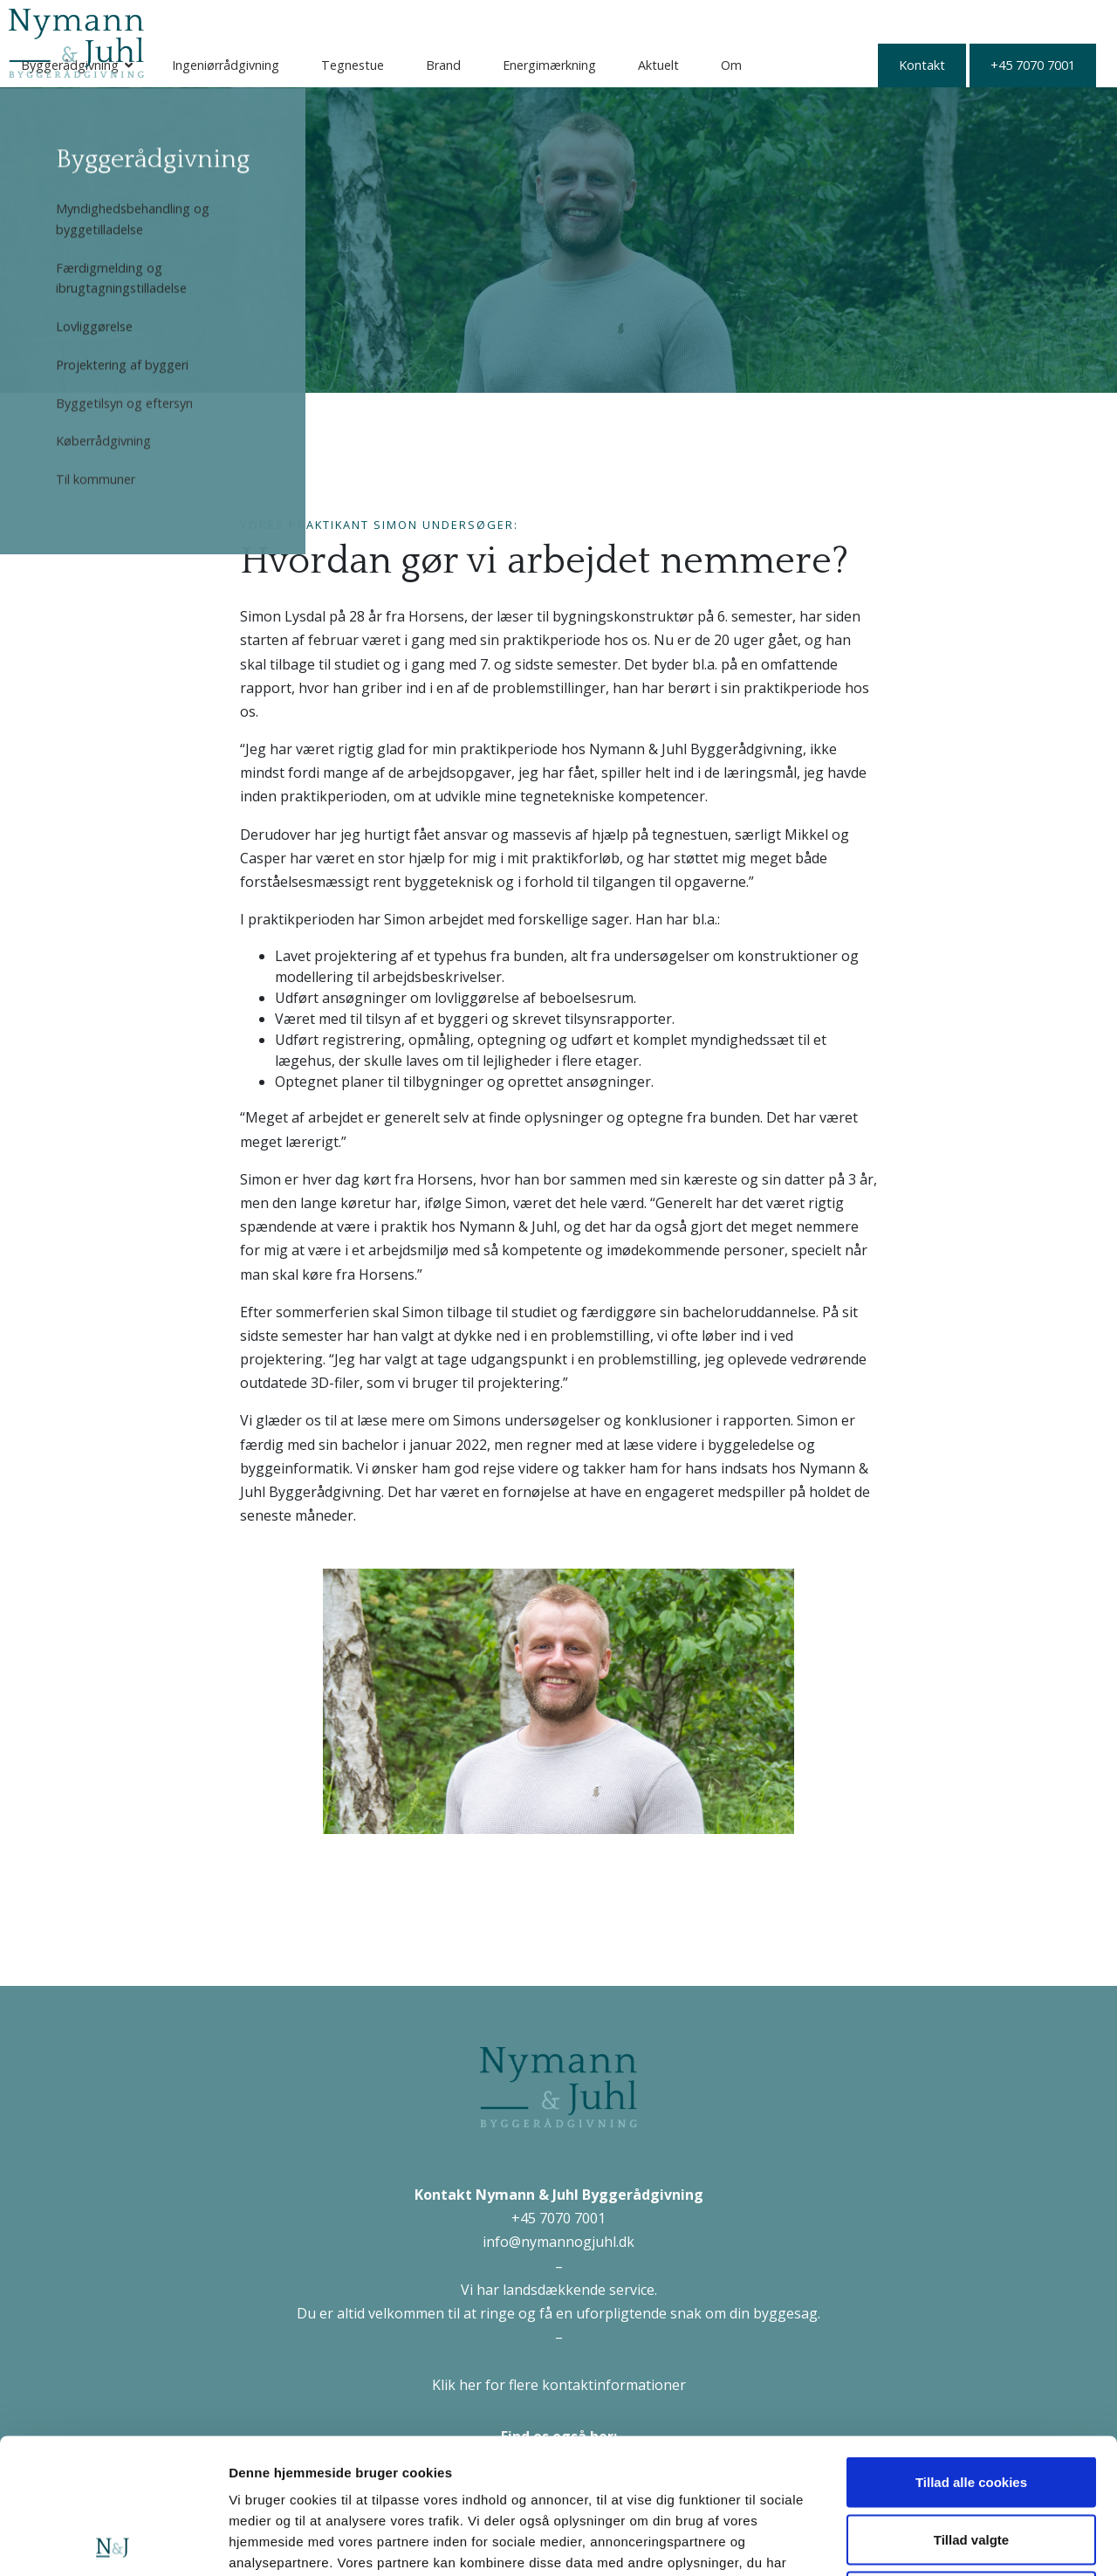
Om (905, 21)
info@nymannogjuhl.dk (558, 2241)
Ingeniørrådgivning (400, 21)
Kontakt (222, 65)
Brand (617, 21)
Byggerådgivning (244, 21)
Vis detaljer (907, 2541)
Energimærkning (724, 21)
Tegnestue (527, 21)
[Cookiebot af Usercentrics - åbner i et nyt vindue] (113, 2542)
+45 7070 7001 (333, 65)
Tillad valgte (971, 2404)
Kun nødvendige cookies (971, 2461)
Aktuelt (832, 21)
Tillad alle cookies (971, 2346)
